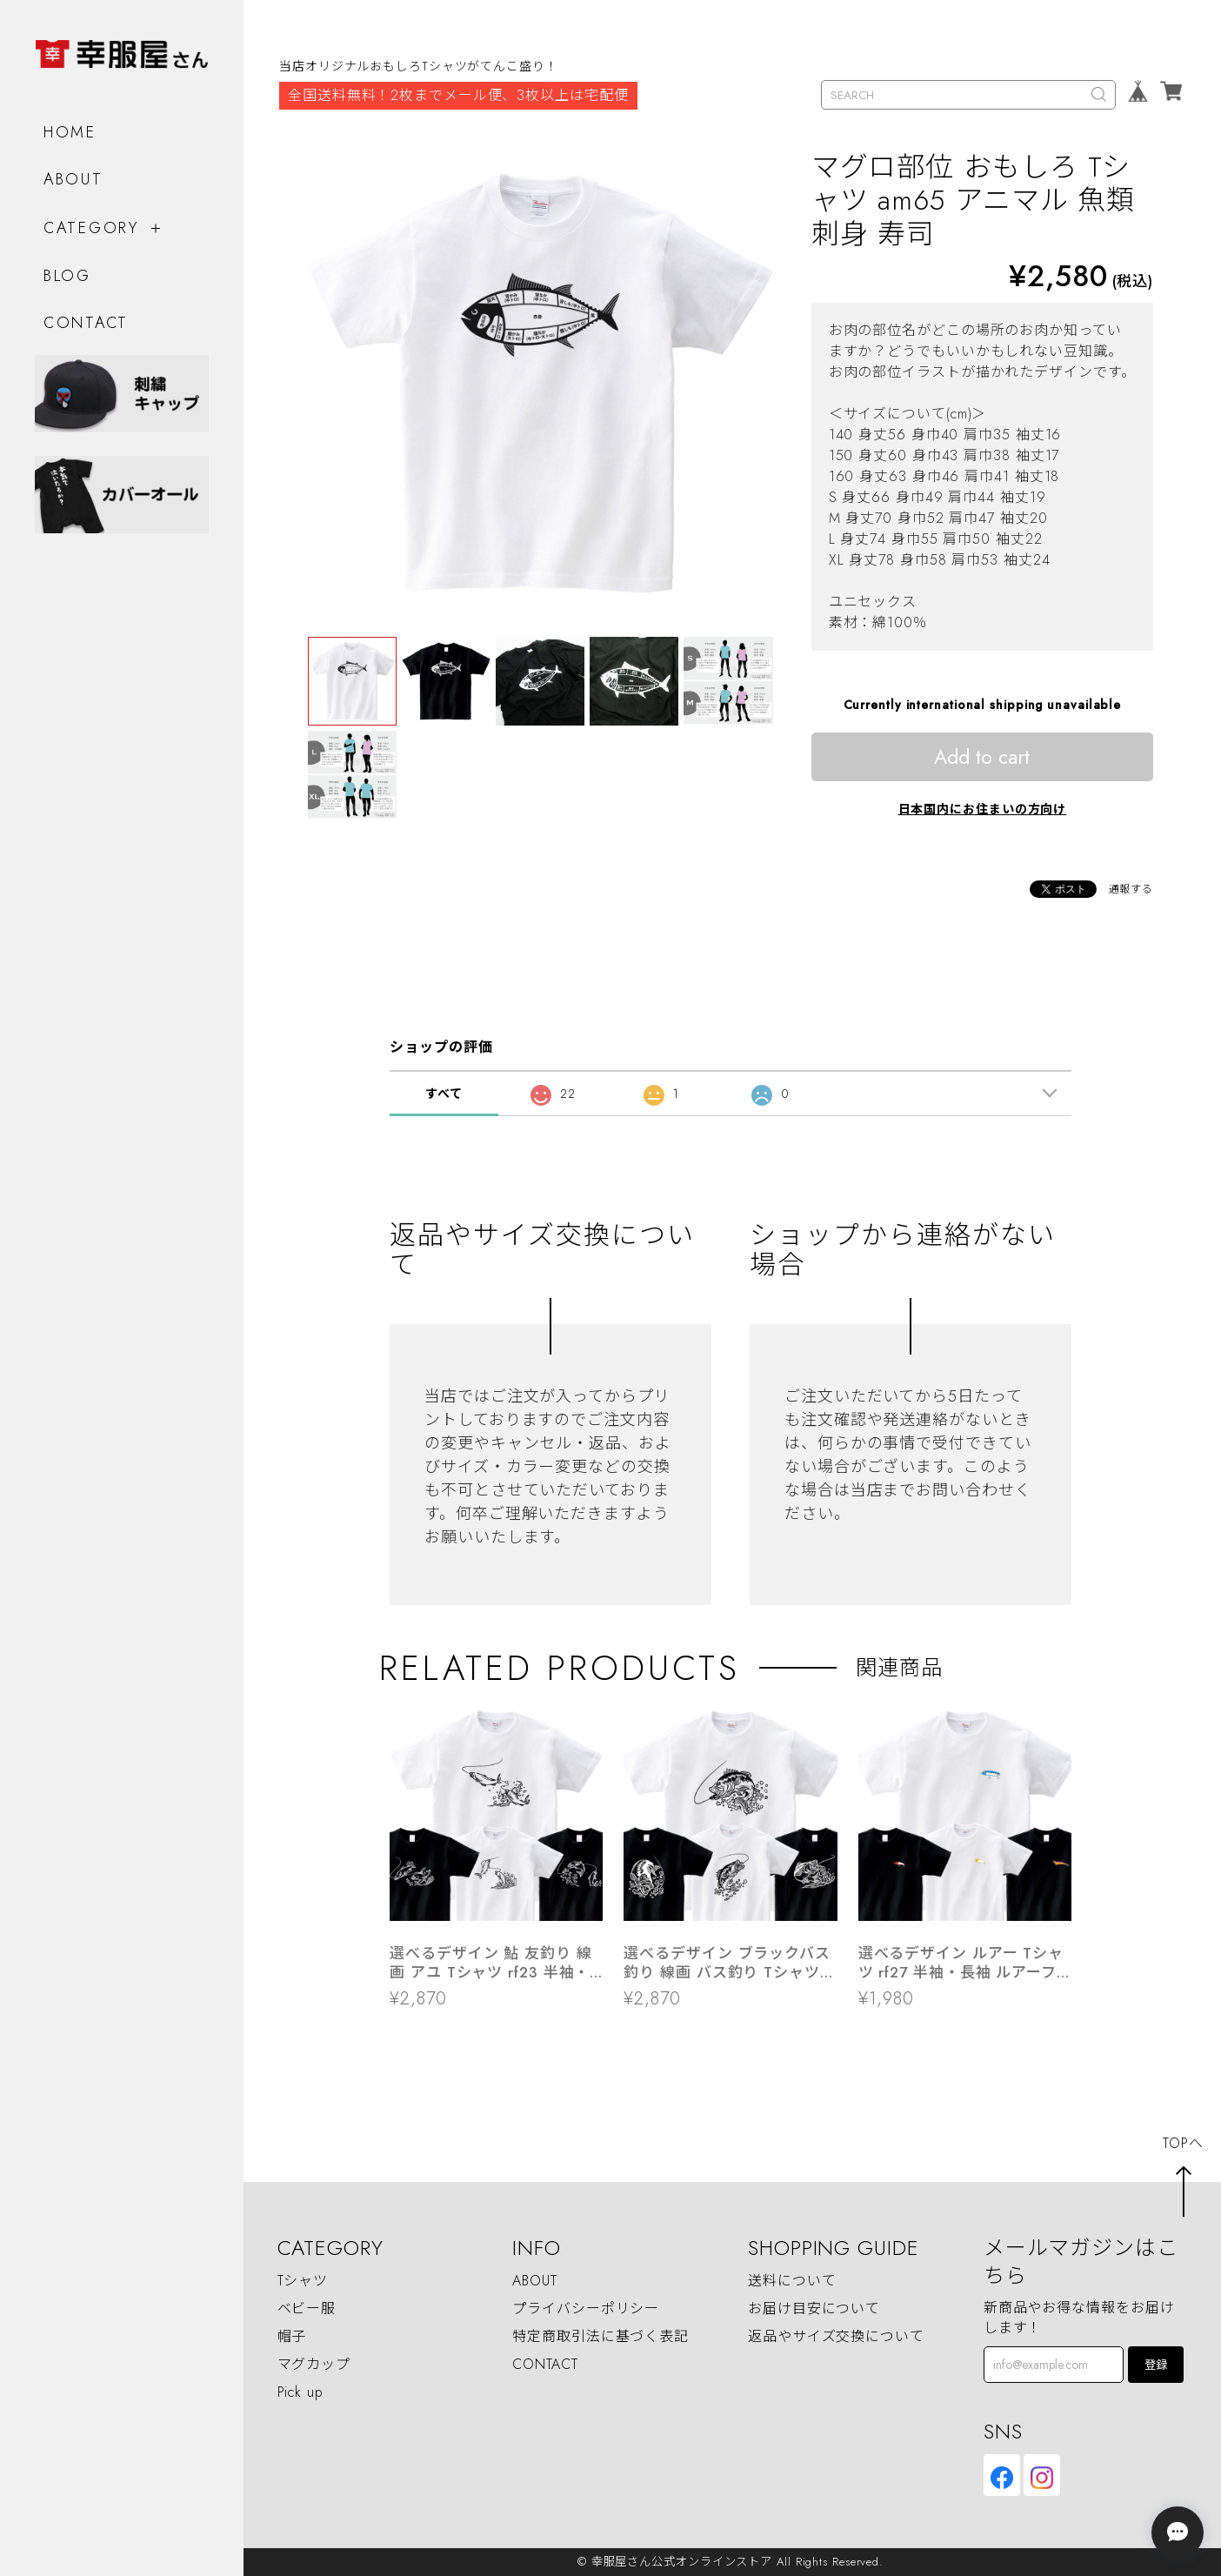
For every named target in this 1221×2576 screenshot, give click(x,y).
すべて (444, 1093)
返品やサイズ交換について (836, 2336)
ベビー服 (307, 2308)
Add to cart (982, 757)
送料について (792, 2281)
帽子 (292, 2336)
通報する (1131, 889)
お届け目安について (814, 2308)
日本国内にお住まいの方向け (982, 809)
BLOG (67, 275)
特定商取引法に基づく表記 (600, 2336)
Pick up (300, 2392)
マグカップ (314, 2364)
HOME (70, 131)
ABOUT (73, 178)
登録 (1155, 2365)
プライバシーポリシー (585, 2308)
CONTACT (86, 322)
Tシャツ (303, 2281)
